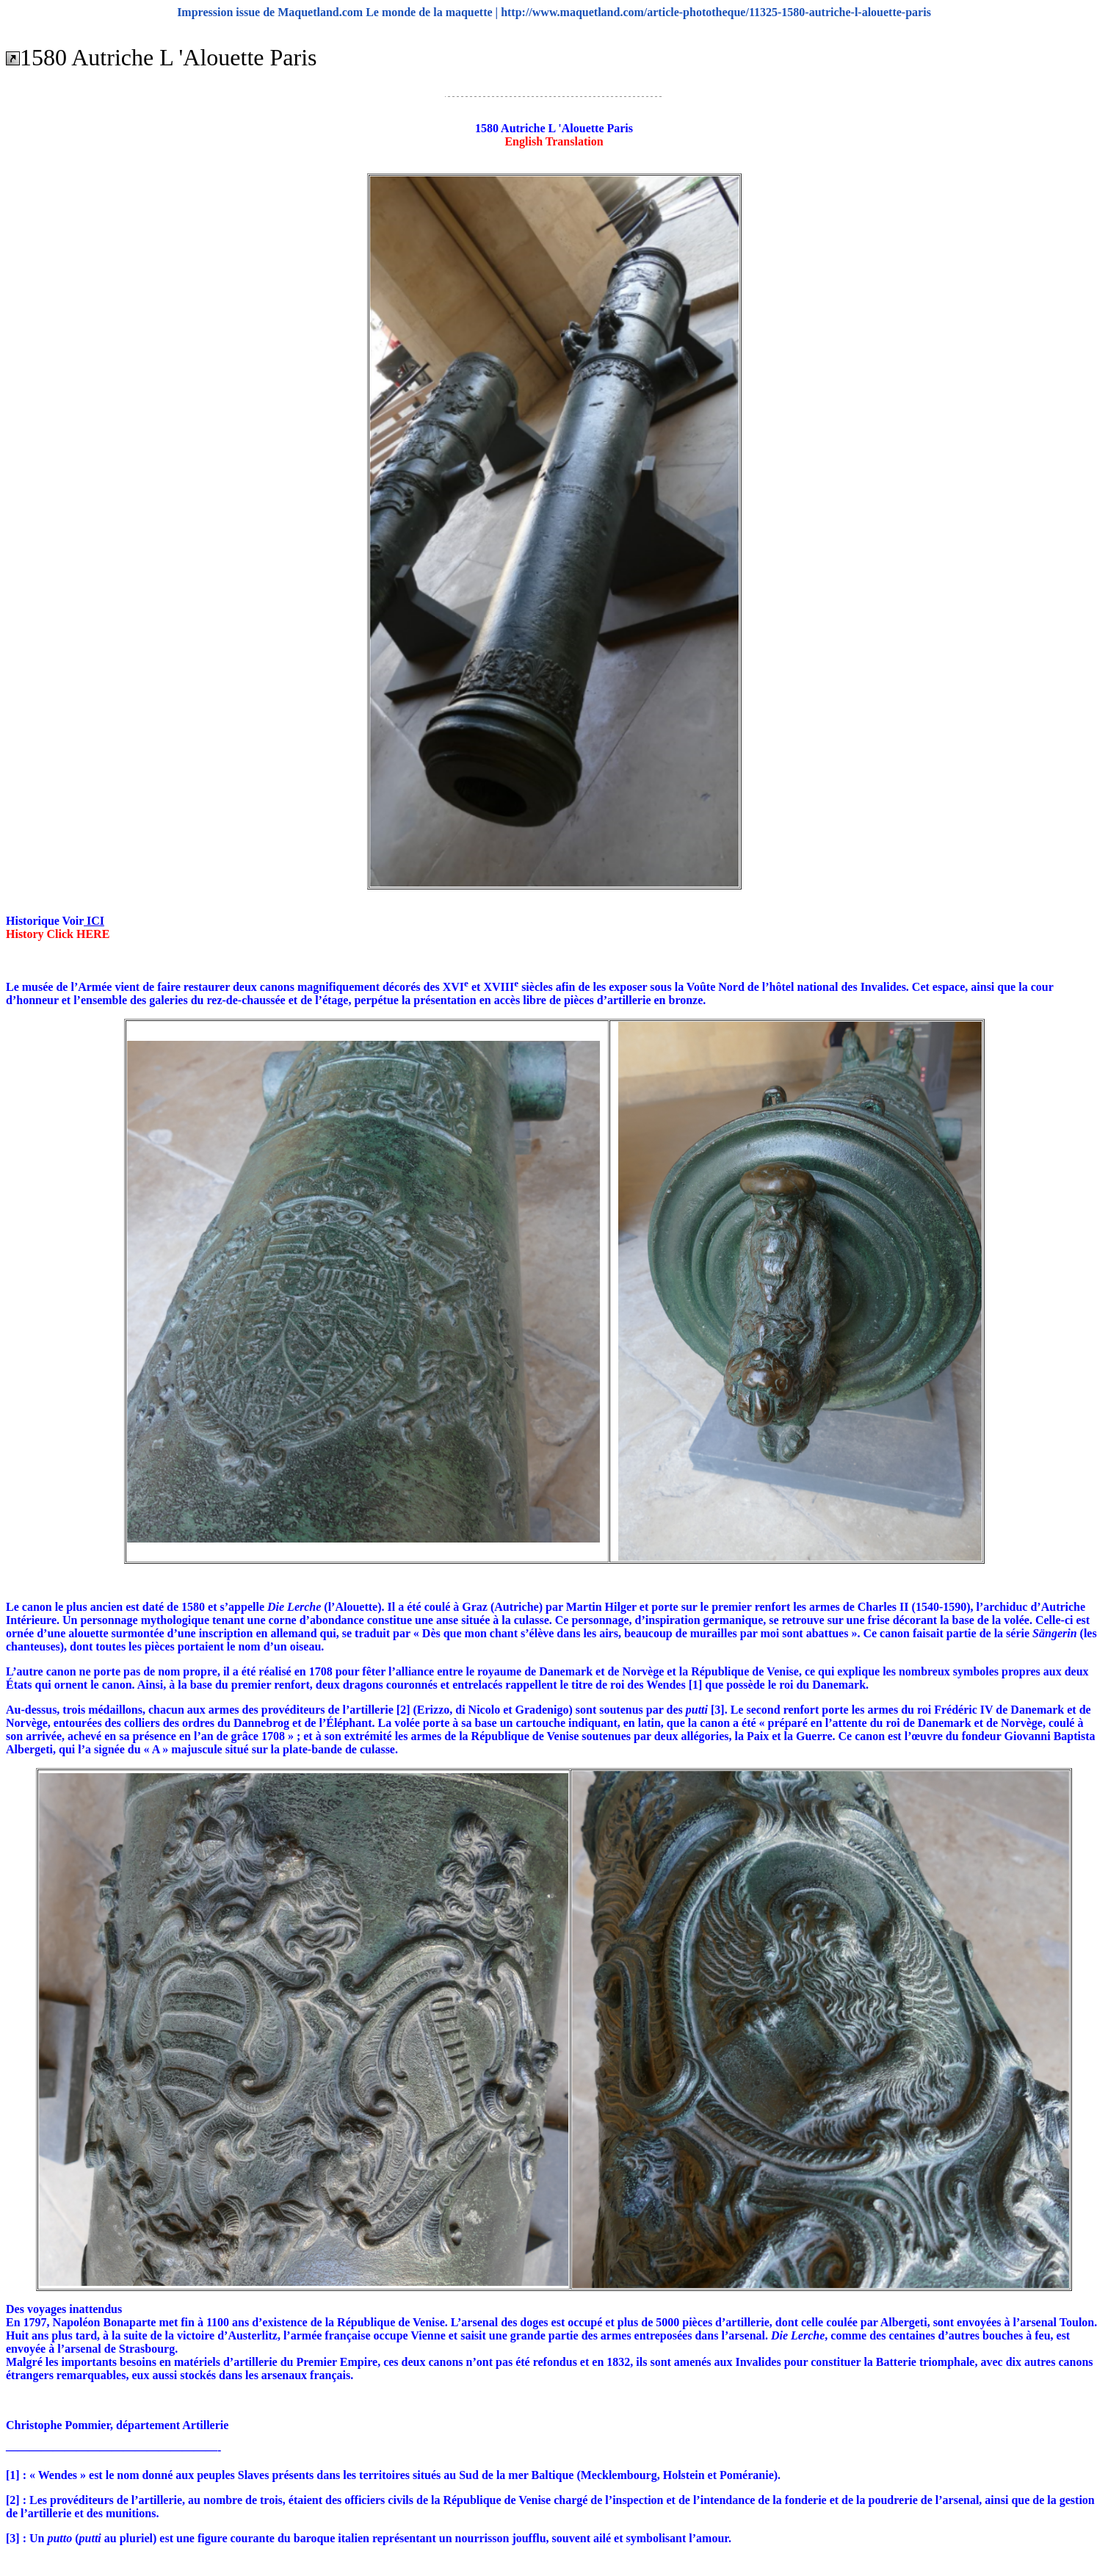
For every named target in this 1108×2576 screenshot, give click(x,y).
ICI (94, 920)
